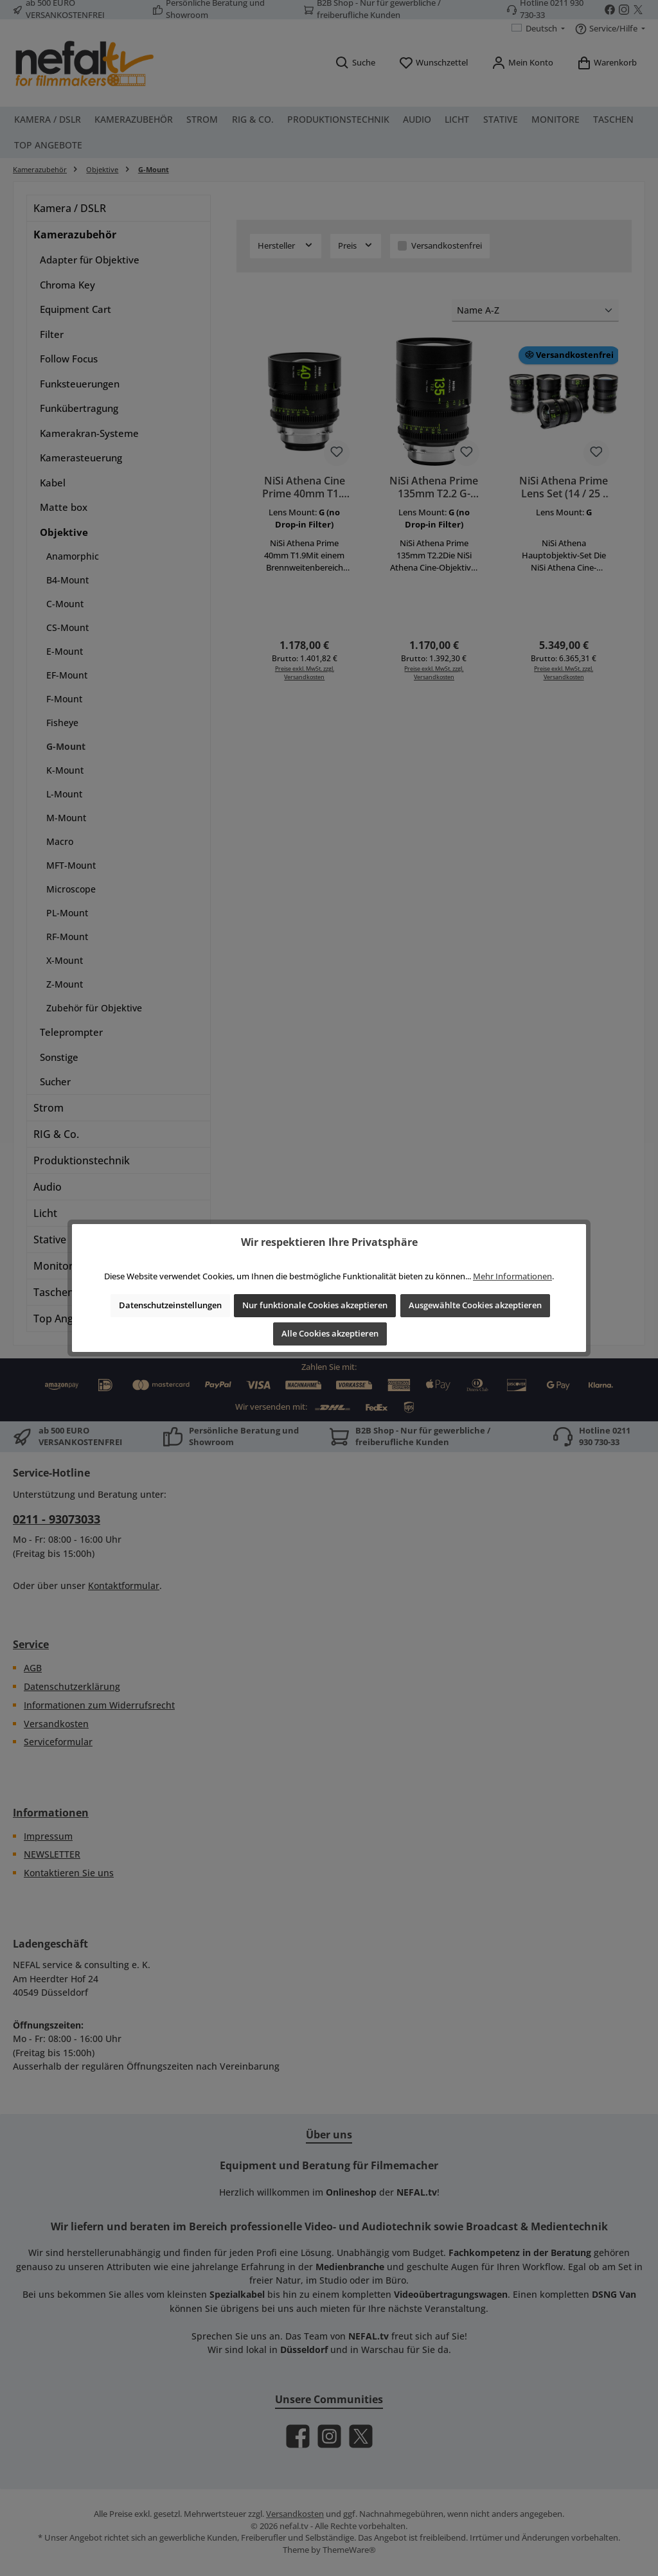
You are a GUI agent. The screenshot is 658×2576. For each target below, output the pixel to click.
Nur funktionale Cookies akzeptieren (314, 1305)
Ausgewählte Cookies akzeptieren (475, 1305)
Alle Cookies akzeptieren (329, 1333)
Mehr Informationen (512, 1276)
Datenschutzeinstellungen (170, 1305)
